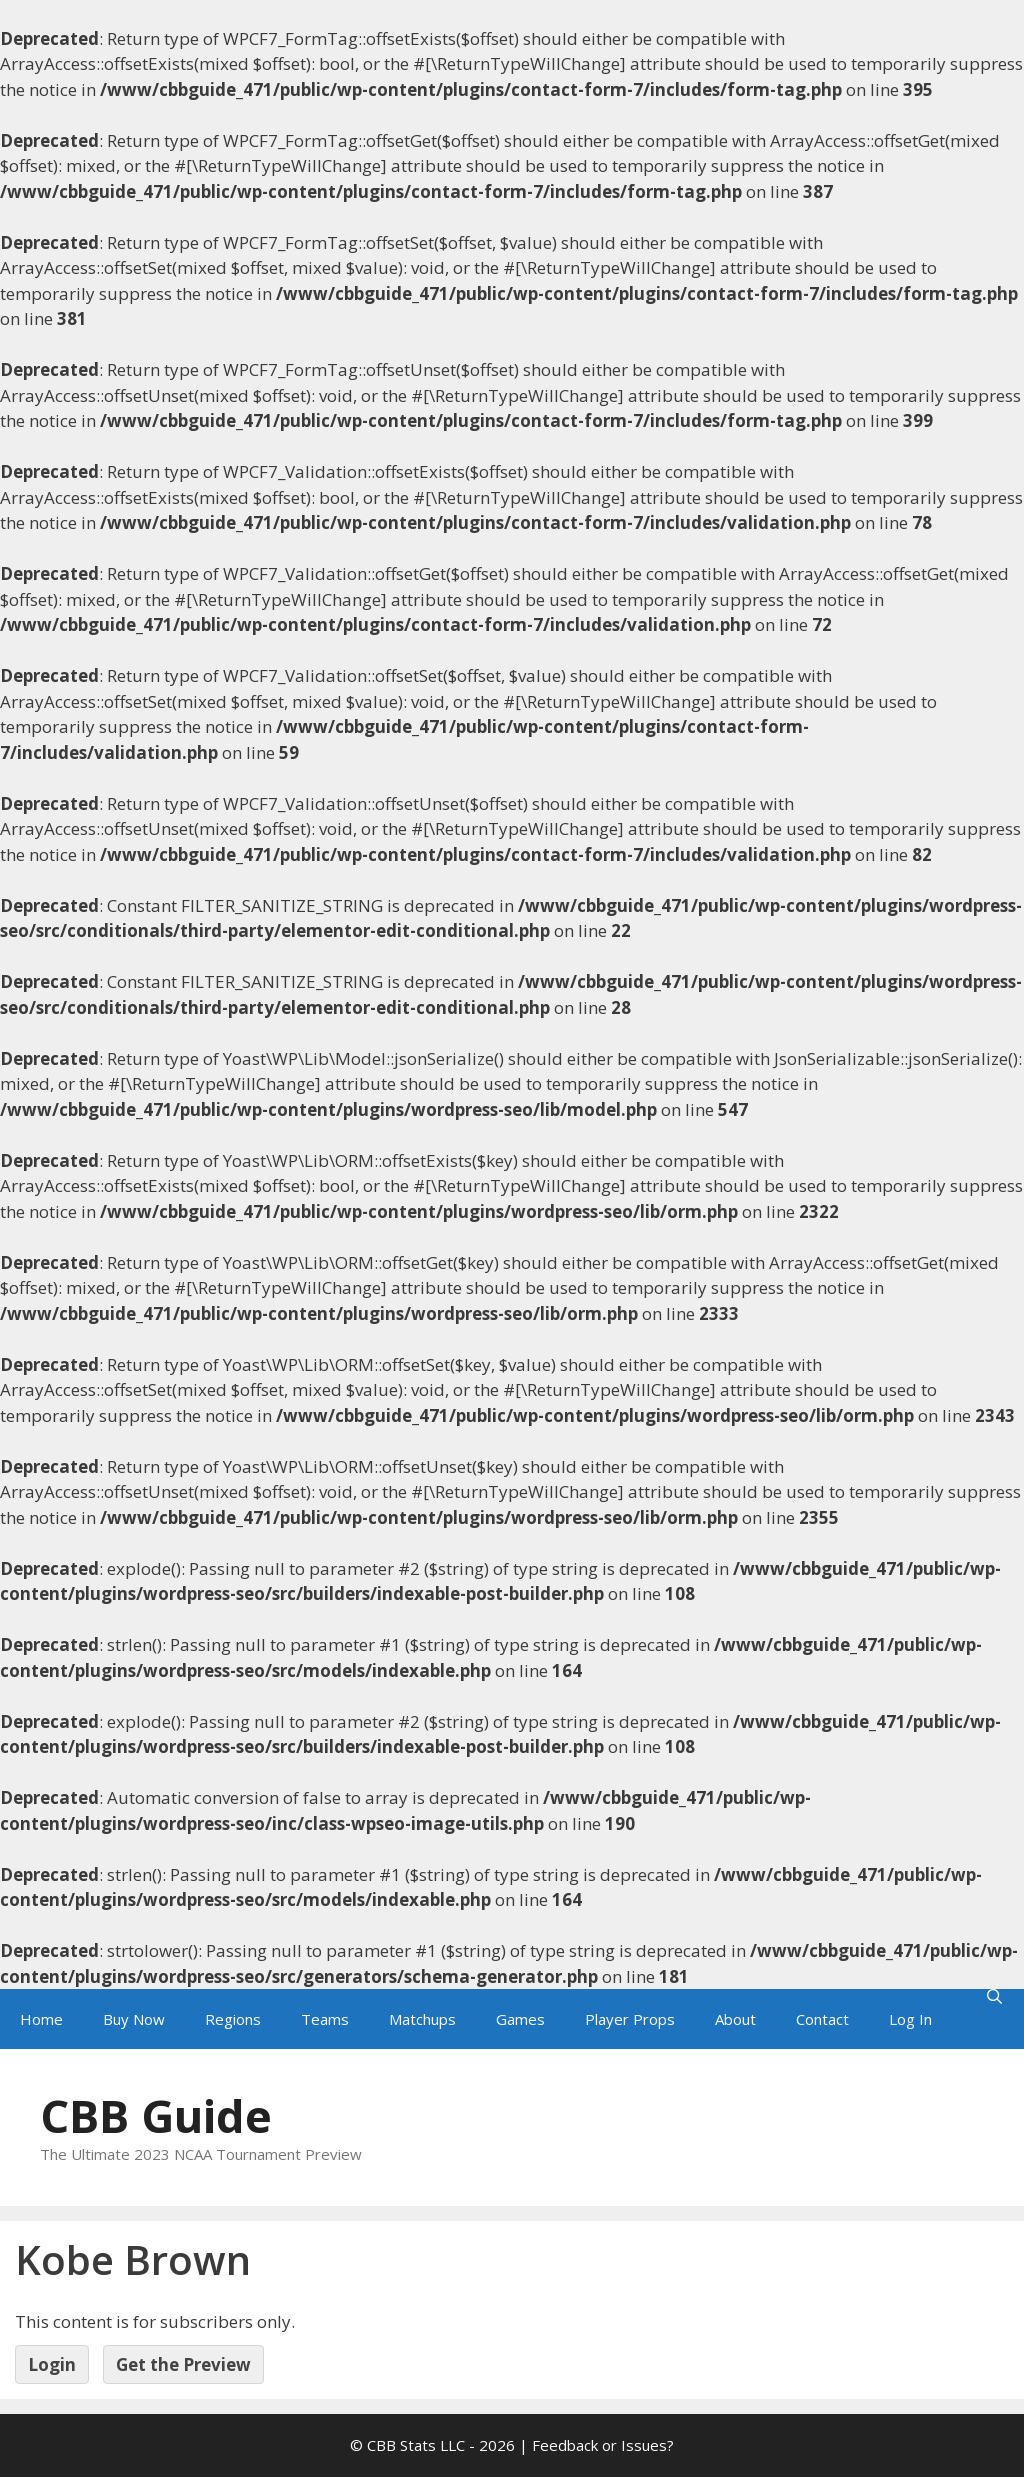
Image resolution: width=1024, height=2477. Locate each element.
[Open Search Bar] (994, 1996)
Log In (910, 2019)
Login (52, 2364)
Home (41, 2019)
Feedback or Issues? (603, 2445)
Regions (233, 2019)
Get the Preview (183, 2364)
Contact (822, 2019)
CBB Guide (156, 2115)
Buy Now (134, 2019)
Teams (325, 2019)
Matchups (422, 2019)
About (735, 2019)
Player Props (630, 2019)
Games (520, 2019)
